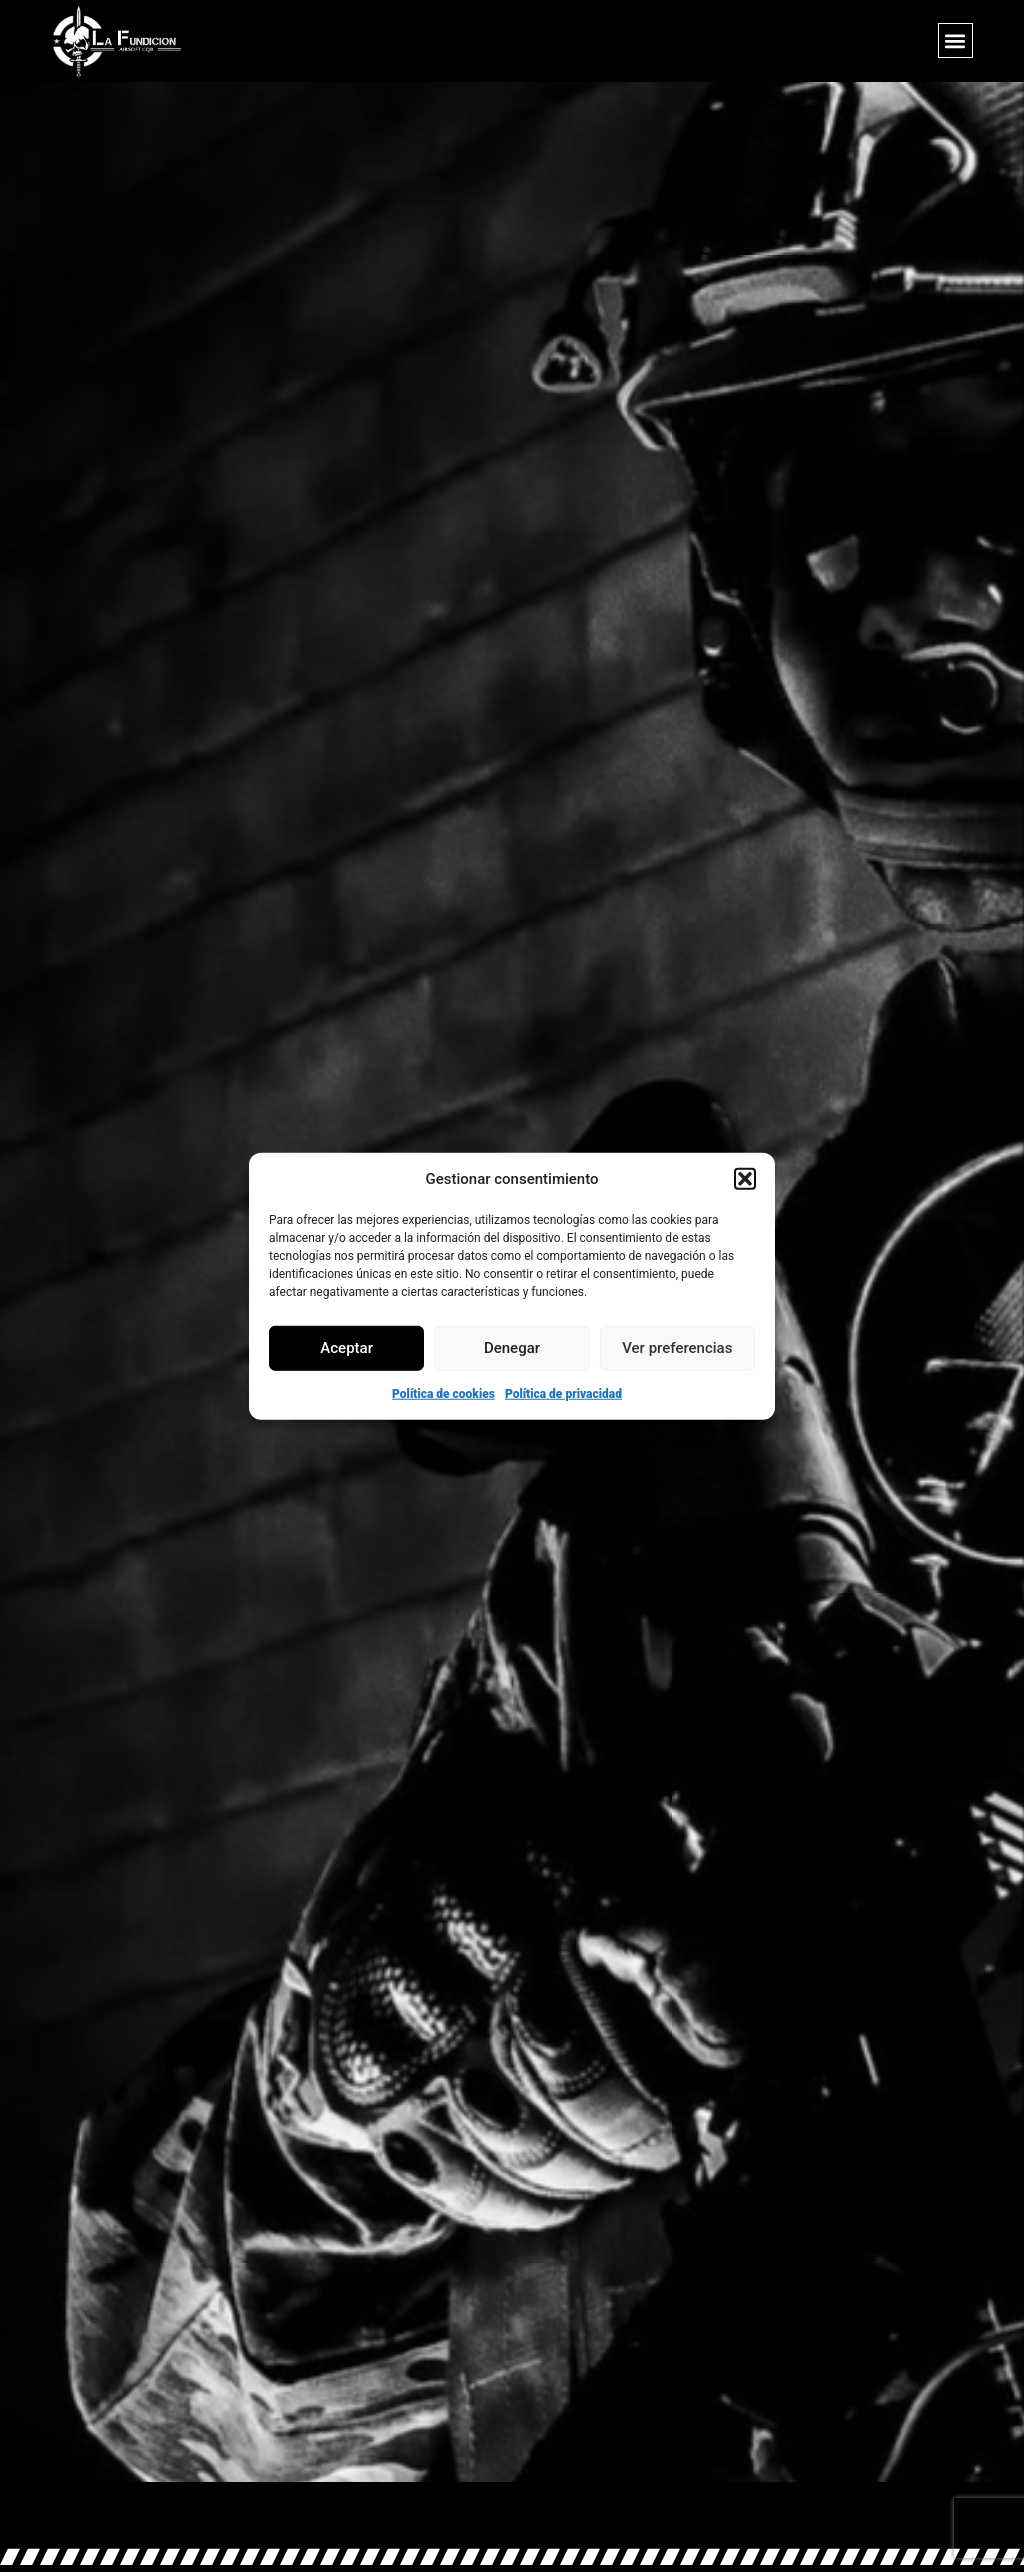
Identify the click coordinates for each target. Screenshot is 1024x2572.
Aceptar (346, 1348)
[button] (745, 1179)
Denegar (512, 1348)
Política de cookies (443, 1393)
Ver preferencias (677, 1348)
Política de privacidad (563, 1393)
